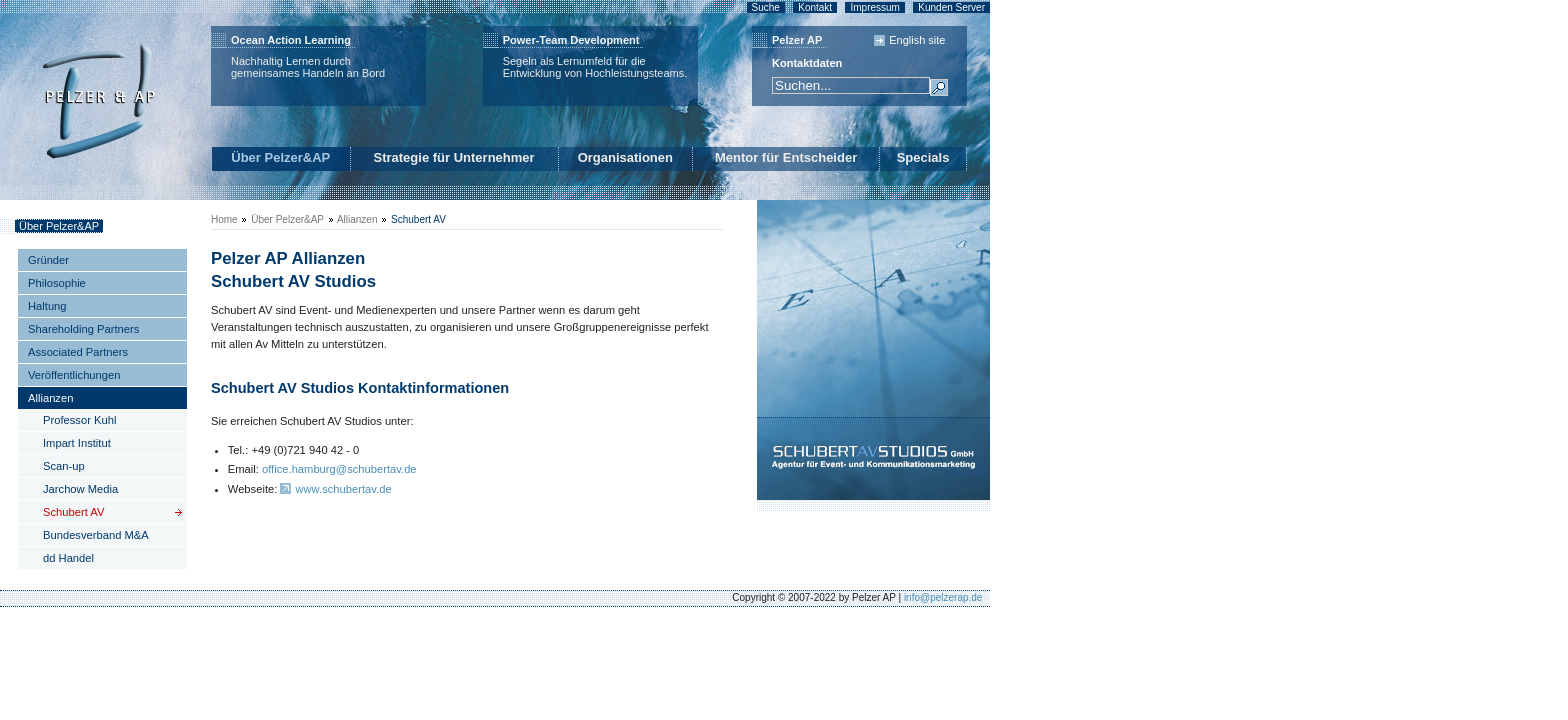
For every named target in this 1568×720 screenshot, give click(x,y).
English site (917, 40)
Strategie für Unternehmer (454, 157)
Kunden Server (951, 7)
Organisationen (625, 157)
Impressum (874, 7)
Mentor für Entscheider (786, 157)
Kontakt (815, 7)
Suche (766, 7)
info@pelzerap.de (943, 597)
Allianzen (357, 219)
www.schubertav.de (343, 489)
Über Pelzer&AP (280, 157)
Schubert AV (418, 219)
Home (224, 219)
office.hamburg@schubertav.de (339, 469)
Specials (923, 157)
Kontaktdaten (807, 63)
